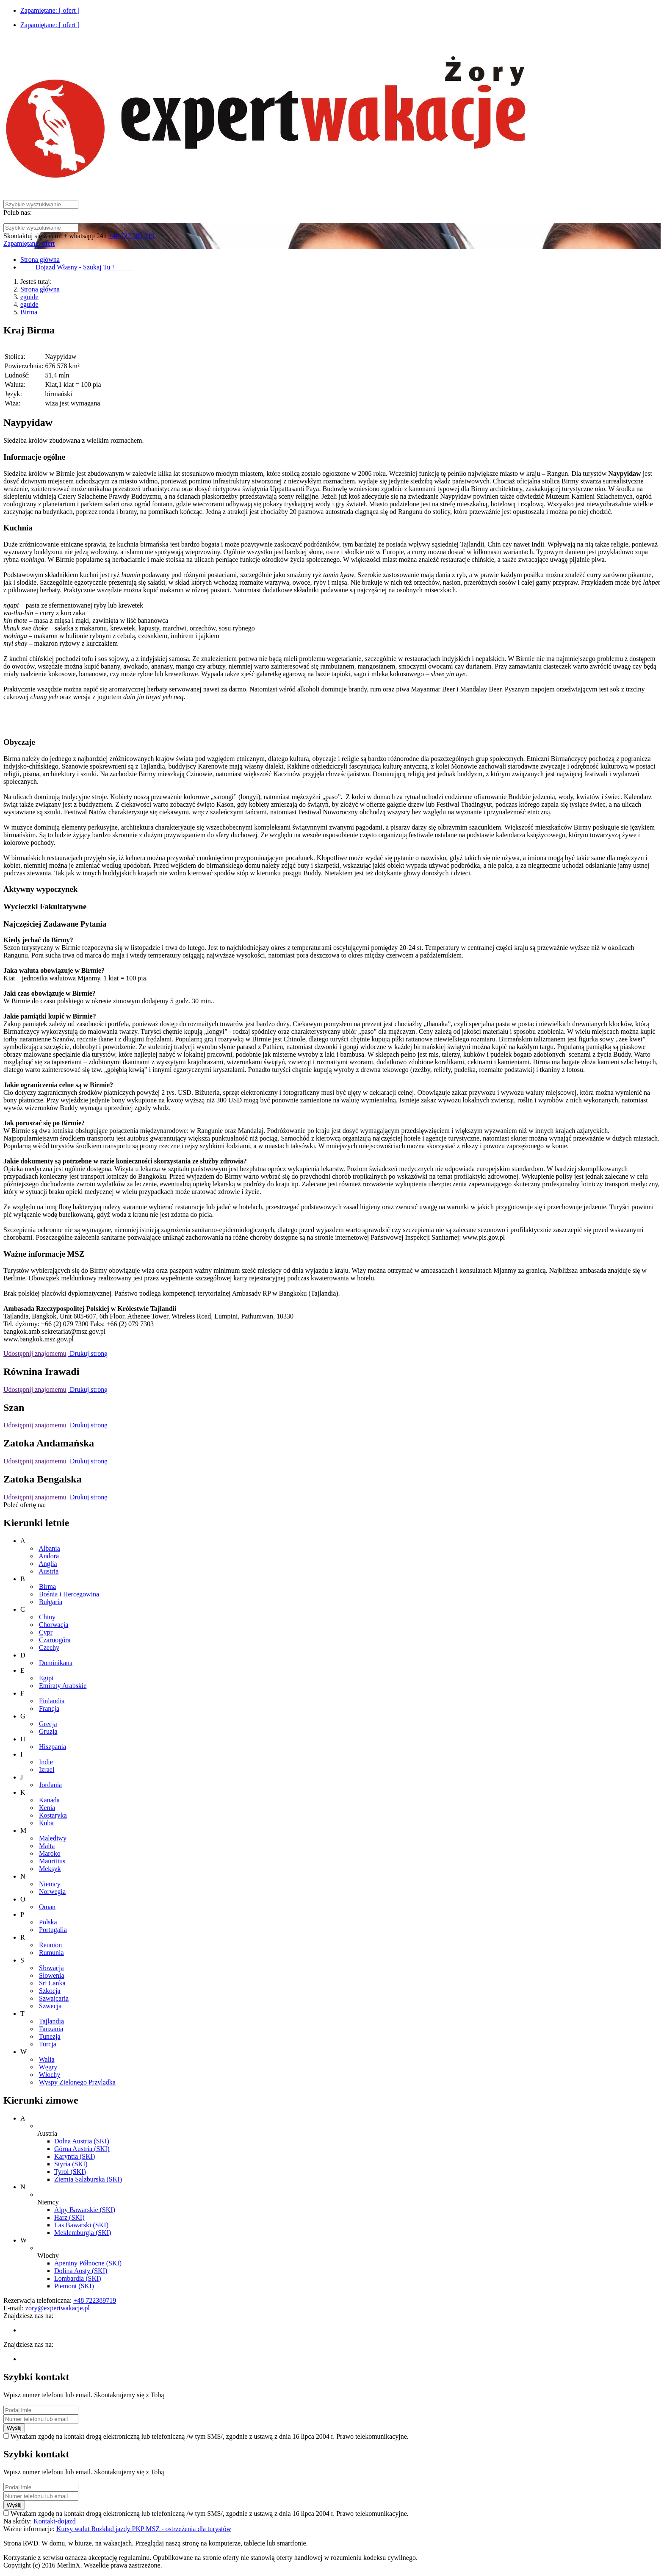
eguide (29, 296)
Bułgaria (50, 1601)
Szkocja (50, 1990)
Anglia (48, 1563)
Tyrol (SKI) (70, 2171)
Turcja (47, 2044)
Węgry (48, 2067)
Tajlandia (51, 2021)
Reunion (50, 1945)
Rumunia (51, 1952)
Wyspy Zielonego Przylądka (77, 2082)
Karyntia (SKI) (74, 2156)
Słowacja (51, 1967)
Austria (48, 1571)
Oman (47, 1906)
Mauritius (52, 1861)
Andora (49, 1556)
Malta (47, 1845)
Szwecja (50, 2006)
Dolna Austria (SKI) (81, 2141)
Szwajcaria (54, 1998)
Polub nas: (17, 212)
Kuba (46, 1823)
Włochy (50, 2074)
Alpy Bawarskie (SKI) (84, 2209)
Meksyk (50, 1868)
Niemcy (50, 1884)
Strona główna (40, 289)
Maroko (50, 1853)
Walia (47, 2059)
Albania (49, 1548)
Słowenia (51, 1975)
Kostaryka (53, 1815)
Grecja (48, 1723)
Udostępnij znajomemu (34, 1353)
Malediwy (52, 1838)
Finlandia (51, 1700)
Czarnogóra (55, 1639)
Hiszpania (52, 1746)
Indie (46, 1761)
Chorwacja (53, 1624)
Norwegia (52, 1891)
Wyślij (14, 2428)
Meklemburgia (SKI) (82, 2232)
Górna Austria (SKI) (82, 2148)
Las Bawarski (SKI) (81, 2225)
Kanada (49, 1800)
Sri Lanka (52, 1983)
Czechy (49, 1647)
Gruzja (48, 1731)
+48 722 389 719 (131, 235)
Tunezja (50, 2036)
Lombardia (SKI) (77, 2278)
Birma (28, 312)
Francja (49, 1708)
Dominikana (55, 1662)
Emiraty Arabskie (62, 1685)
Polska (48, 1922)
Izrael (46, 1769)
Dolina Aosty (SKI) (80, 2270)
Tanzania (51, 2028)
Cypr (46, 1632)
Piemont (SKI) (74, 2286)
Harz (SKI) (69, 2217)
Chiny (47, 1617)
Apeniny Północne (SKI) (88, 2263)
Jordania (50, 1784)
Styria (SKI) (71, 2164)
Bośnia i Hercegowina (69, 1594)
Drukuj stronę (87, 1353)
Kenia (47, 1807)
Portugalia (53, 1929)
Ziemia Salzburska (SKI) (88, 2179)
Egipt (46, 1678)
